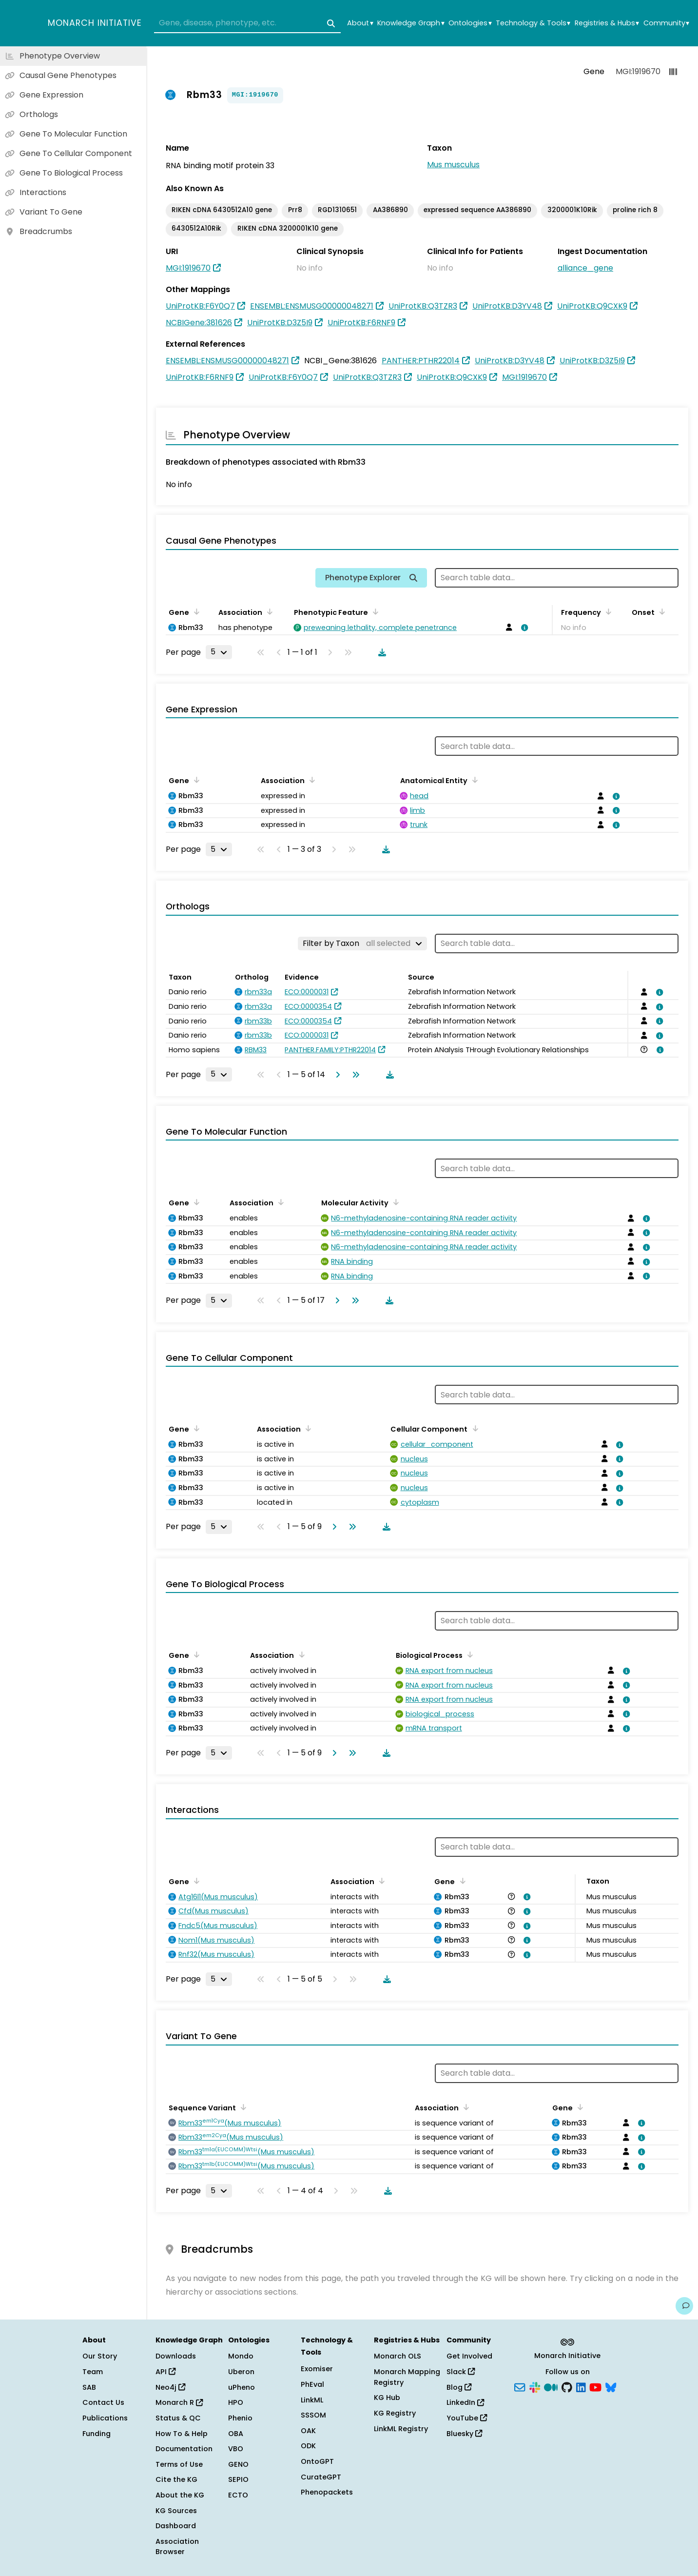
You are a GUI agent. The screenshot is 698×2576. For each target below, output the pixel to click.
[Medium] (551, 2386)
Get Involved (469, 2356)
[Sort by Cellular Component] (473, 1428)
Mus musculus (453, 164)
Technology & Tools (533, 23)
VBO (235, 2449)
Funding (96, 2433)
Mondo (240, 2356)
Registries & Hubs (607, 23)
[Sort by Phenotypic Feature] (374, 611)
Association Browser (177, 2547)
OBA (235, 2433)
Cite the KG (176, 2479)
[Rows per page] (219, 652)
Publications (105, 2418)
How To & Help (181, 2433)
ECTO (238, 2495)
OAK (308, 2431)
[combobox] (247, 23)
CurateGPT (321, 2477)
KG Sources (176, 2511)
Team (92, 2372)
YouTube (466, 2418)
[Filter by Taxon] (362, 943)
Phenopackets (327, 2492)
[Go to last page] (354, 1074)
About (360, 23)
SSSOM (313, 2415)
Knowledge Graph (410, 23)
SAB (89, 2387)
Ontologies (469, 23)
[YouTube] (595, 2386)
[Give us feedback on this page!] (684, 2306)
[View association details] (523, 627)
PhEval (312, 2384)
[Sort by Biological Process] (468, 1654)
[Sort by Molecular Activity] (394, 1202)
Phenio (240, 2418)
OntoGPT (317, 2461)
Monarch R (179, 2402)
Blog (458, 2387)
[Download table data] (380, 652)
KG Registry (395, 2413)
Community (666, 23)
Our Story (99, 2356)
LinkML (312, 2400)
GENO (238, 2464)
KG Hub (387, 2397)
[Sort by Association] (268, 611)
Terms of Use (179, 2464)
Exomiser (317, 2369)
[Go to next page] (336, 1074)
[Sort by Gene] (195, 611)
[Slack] (534, 2386)
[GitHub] (567, 2386)
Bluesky (464, 2433)
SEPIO (238, 2479)
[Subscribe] (519, 2386)
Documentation (184, 2449)
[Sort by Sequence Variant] (242, 2107)
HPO (235, 2402)
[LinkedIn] (581, 2386)
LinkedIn (465, 2402)
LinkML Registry (401, 2429)
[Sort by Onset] (660, 611)
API (165, 2372)
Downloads (175, 2356)
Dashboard (175, 2526)
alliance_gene (585, 268)
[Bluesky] (610, 2386)
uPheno (241, 2387)
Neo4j (170, 2387)
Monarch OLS (397, 2356)
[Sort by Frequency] (607, 611)
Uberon (241, 2372)
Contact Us (103, 2402)
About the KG (179, 2495)
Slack (460, 2372)
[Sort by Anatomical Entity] (473, 780)
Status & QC (178, 2418)
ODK (308, 2446)
